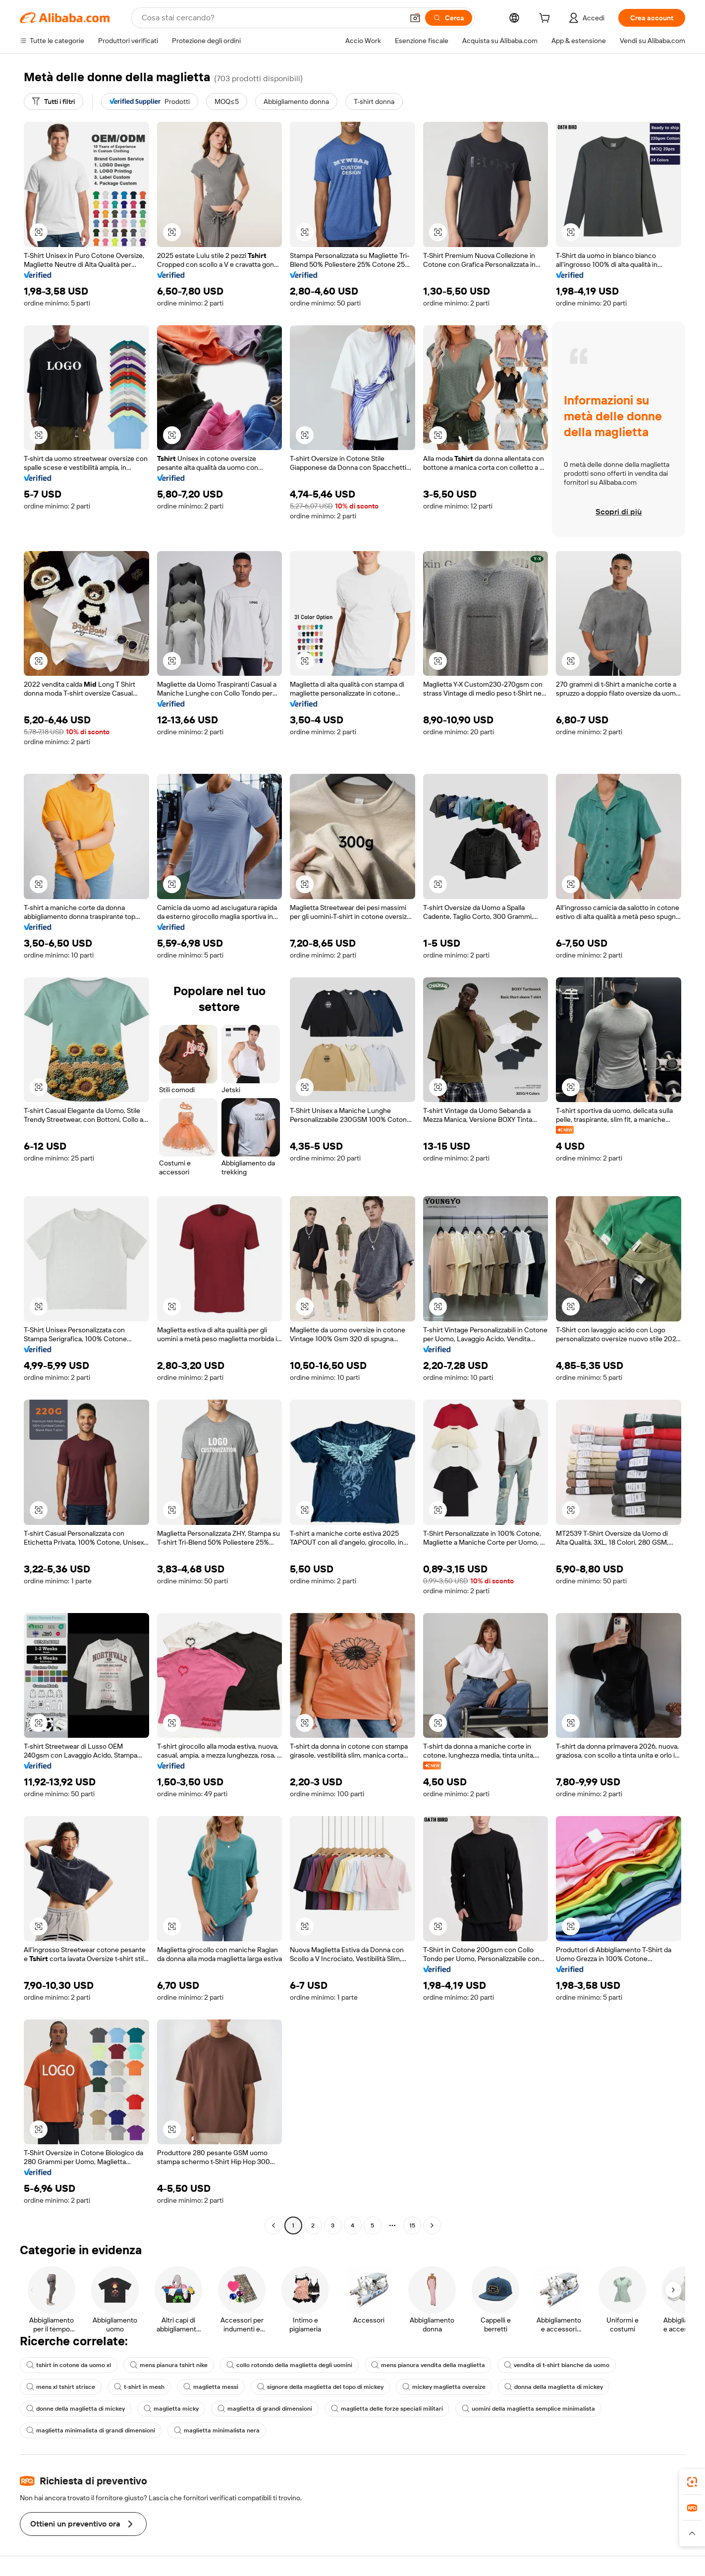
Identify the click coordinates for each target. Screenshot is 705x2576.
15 (412, 2225)
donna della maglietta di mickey (553, 2387)
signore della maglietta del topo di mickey (320, 2387)
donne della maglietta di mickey (75, 2409)
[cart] (546, 19)
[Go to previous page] (273, 2225)
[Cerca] (448, 18)
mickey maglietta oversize (444, 2387)
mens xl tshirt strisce (60, 2387)
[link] (692, 2482)
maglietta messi (210, 2387)
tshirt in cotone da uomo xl (68, 2365)
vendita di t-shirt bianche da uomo (556, 2365)
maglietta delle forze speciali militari (387, 2409)
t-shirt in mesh (139, 2387)
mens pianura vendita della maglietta (428, 2365)
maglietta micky (171, 2409)
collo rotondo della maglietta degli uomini (289, 2365)
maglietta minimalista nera (217, 2430)
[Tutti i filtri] (53, 101)
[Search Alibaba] (271, 17)
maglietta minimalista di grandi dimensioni (90, 2430)
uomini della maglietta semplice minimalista (528, 2409)
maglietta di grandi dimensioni (264, 2409)
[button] (415, 18)
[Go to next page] (432, 2225)
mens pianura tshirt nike (169, 2365)
